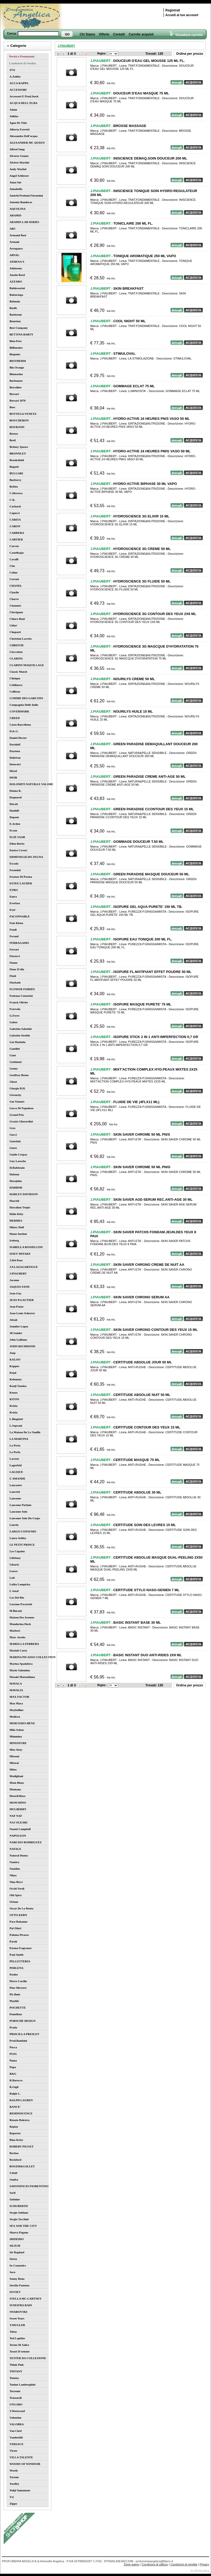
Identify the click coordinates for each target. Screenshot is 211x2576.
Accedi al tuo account (181, 15)
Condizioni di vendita (183, 2564)
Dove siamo (131, 2564)
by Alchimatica (200, 2570)
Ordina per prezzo (189, 54)
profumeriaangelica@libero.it (154, 2561)
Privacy (204, 2564)
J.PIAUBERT (66, 45)
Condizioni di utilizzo (155, 2564)
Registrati (172, 10)
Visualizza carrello (186, 35)
